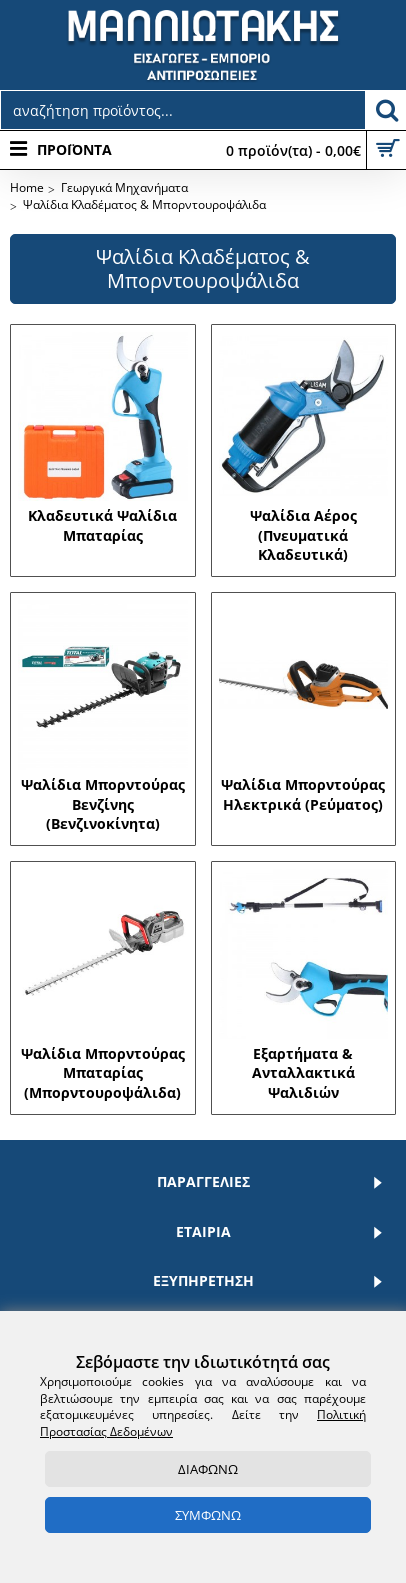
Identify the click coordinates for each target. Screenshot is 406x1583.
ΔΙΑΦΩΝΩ (208, 1469)
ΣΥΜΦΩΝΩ (208, 1515)
